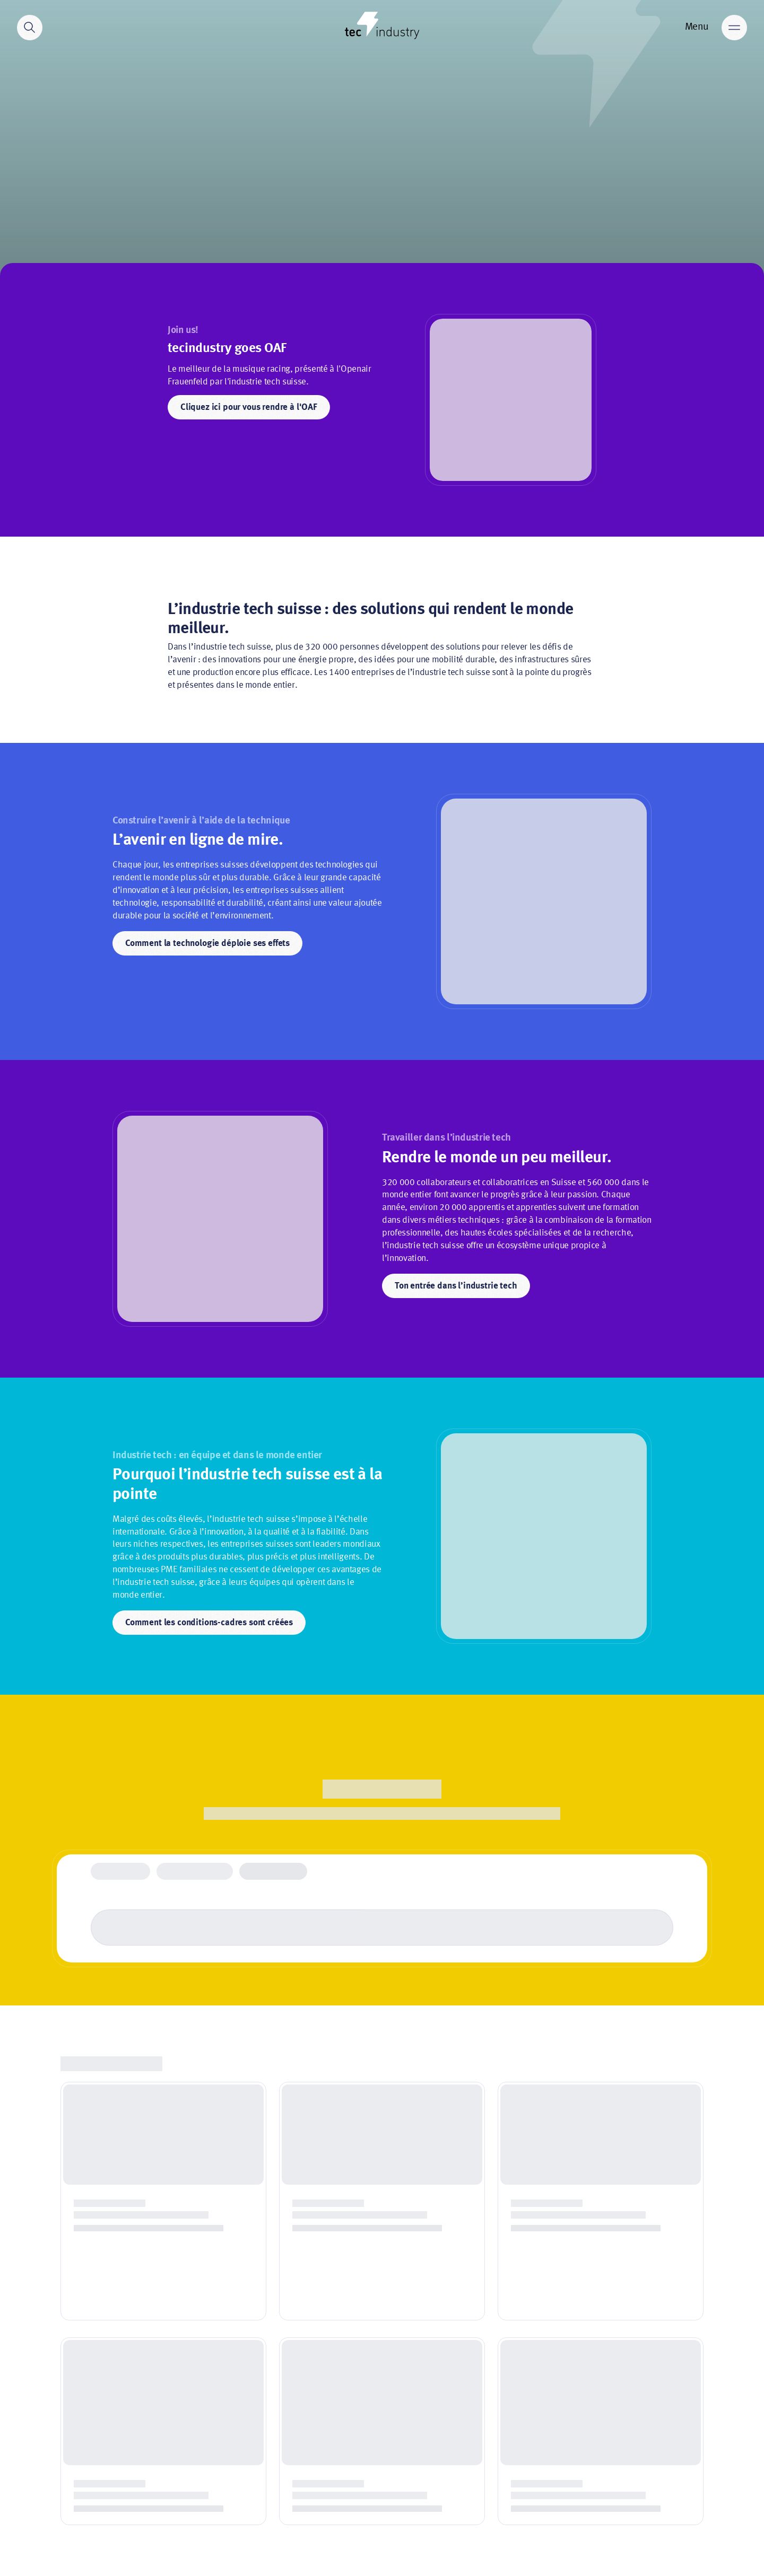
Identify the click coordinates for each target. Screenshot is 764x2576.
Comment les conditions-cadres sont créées (209, 1622)
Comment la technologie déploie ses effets (207, 943)
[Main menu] (734, 27)
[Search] (29, 27)
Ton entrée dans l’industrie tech (456, 1286)
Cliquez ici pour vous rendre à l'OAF (248, 407)
